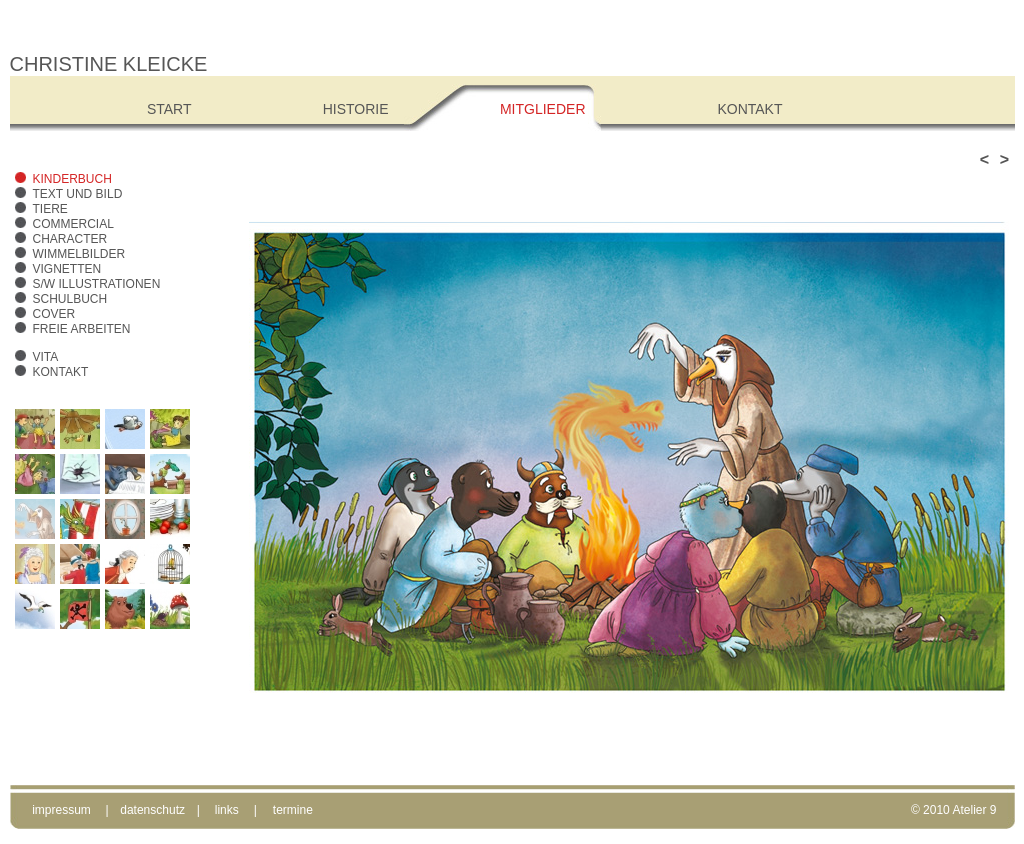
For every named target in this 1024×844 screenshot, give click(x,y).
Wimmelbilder (79, 254)
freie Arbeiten (82, 329)
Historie (356, 109)
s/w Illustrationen (97, 284)
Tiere (50, 209)
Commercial (73, 224)
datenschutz (152, 810)
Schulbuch (70, 299)
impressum (61, 810)
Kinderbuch (72, 179)
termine (293, 810)
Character (70, 239)
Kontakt (61, 372)
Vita (46, 357)
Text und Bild (78, 194)
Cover (54, 314)
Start (169, 109)
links (227, 810)
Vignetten (67, 269)
